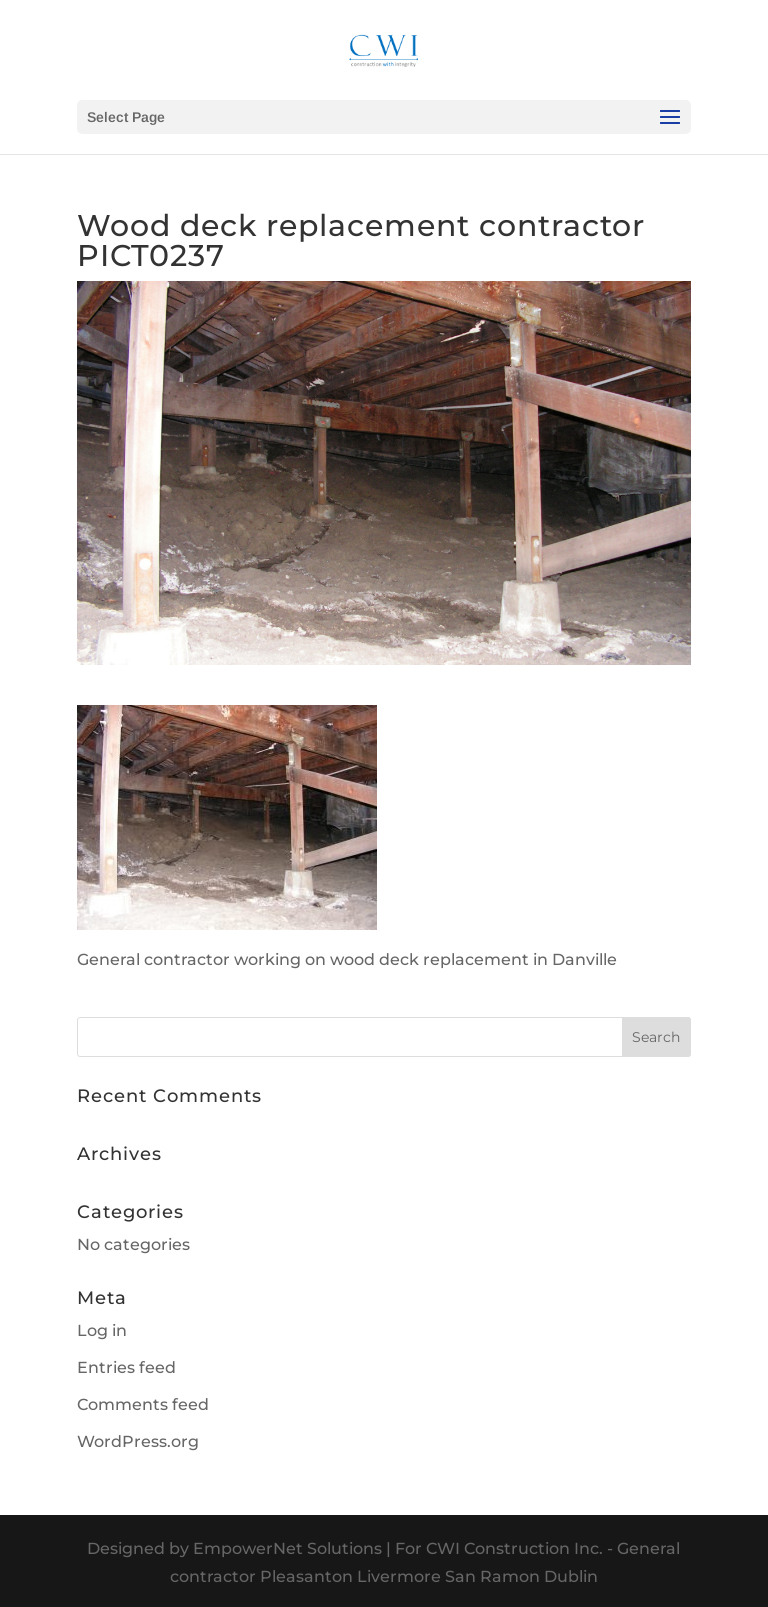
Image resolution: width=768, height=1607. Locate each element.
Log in (102, 1330)
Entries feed (126, 1367)
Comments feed (143, 1404)
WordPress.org (138, 1441)
